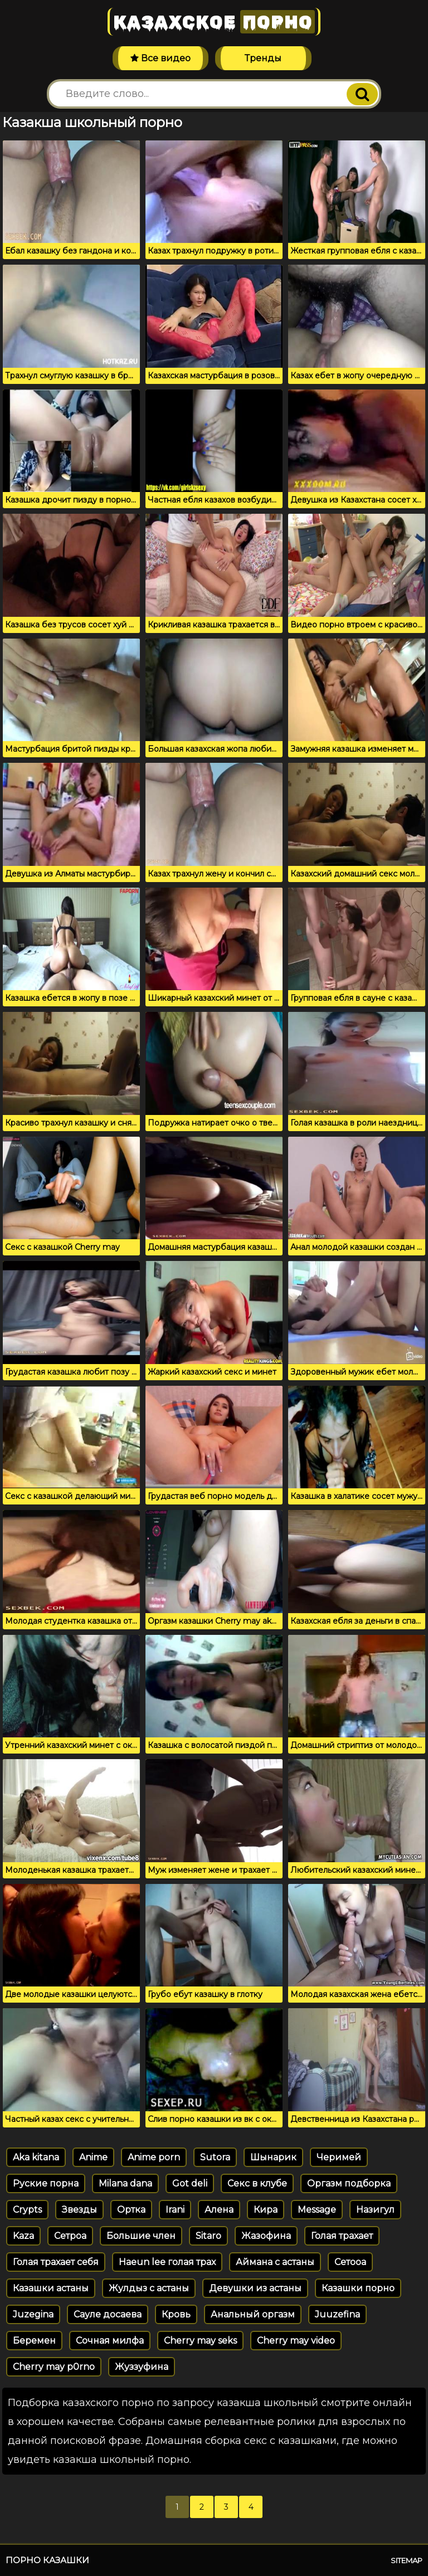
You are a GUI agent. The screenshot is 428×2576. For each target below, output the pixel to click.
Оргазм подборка (349, 2183)
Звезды (79, 2209)
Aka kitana (36, 2157)
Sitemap (406, 2560)
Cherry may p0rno (54, 2366)
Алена (219, 2209)
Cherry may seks (200, 2340)
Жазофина (266, 2236)
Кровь (176, 2314)
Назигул (375, 2209)
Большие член (141, 2236)
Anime (93, 2157)
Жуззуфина (141, 2366)
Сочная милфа (110, 2340)
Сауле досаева (108, 2314)
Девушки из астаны (255, 2288)
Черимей (339, 2157)
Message (317, 2209)
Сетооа (350, 2262)
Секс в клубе (257, 2183)
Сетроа (70, 2236)
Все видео (160, 58)
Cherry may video (296, 2340)
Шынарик (273, 2157)
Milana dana (125, 2183)
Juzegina (33, 2314)
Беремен (34, 2340)
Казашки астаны (51, 2288)
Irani (175, 2209)
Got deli (189, 2183)
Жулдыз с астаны (149, 2288)
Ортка (131, 2209)
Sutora (215, 2157)
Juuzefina (337, 2314)
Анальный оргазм (253, 2314)
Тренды (263, 58)
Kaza (23, 2236)
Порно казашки (47, 2560)
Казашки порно (358, 2288)
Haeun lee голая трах (167, 2262)
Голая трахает (342, 2236)
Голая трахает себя (56, 2262)
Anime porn (154, 2157)
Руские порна (46, 2183)
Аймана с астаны (275, 2262)
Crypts (27, 2209)
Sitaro (208, 2236)
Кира (266, 2209)
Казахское (214, 21)
